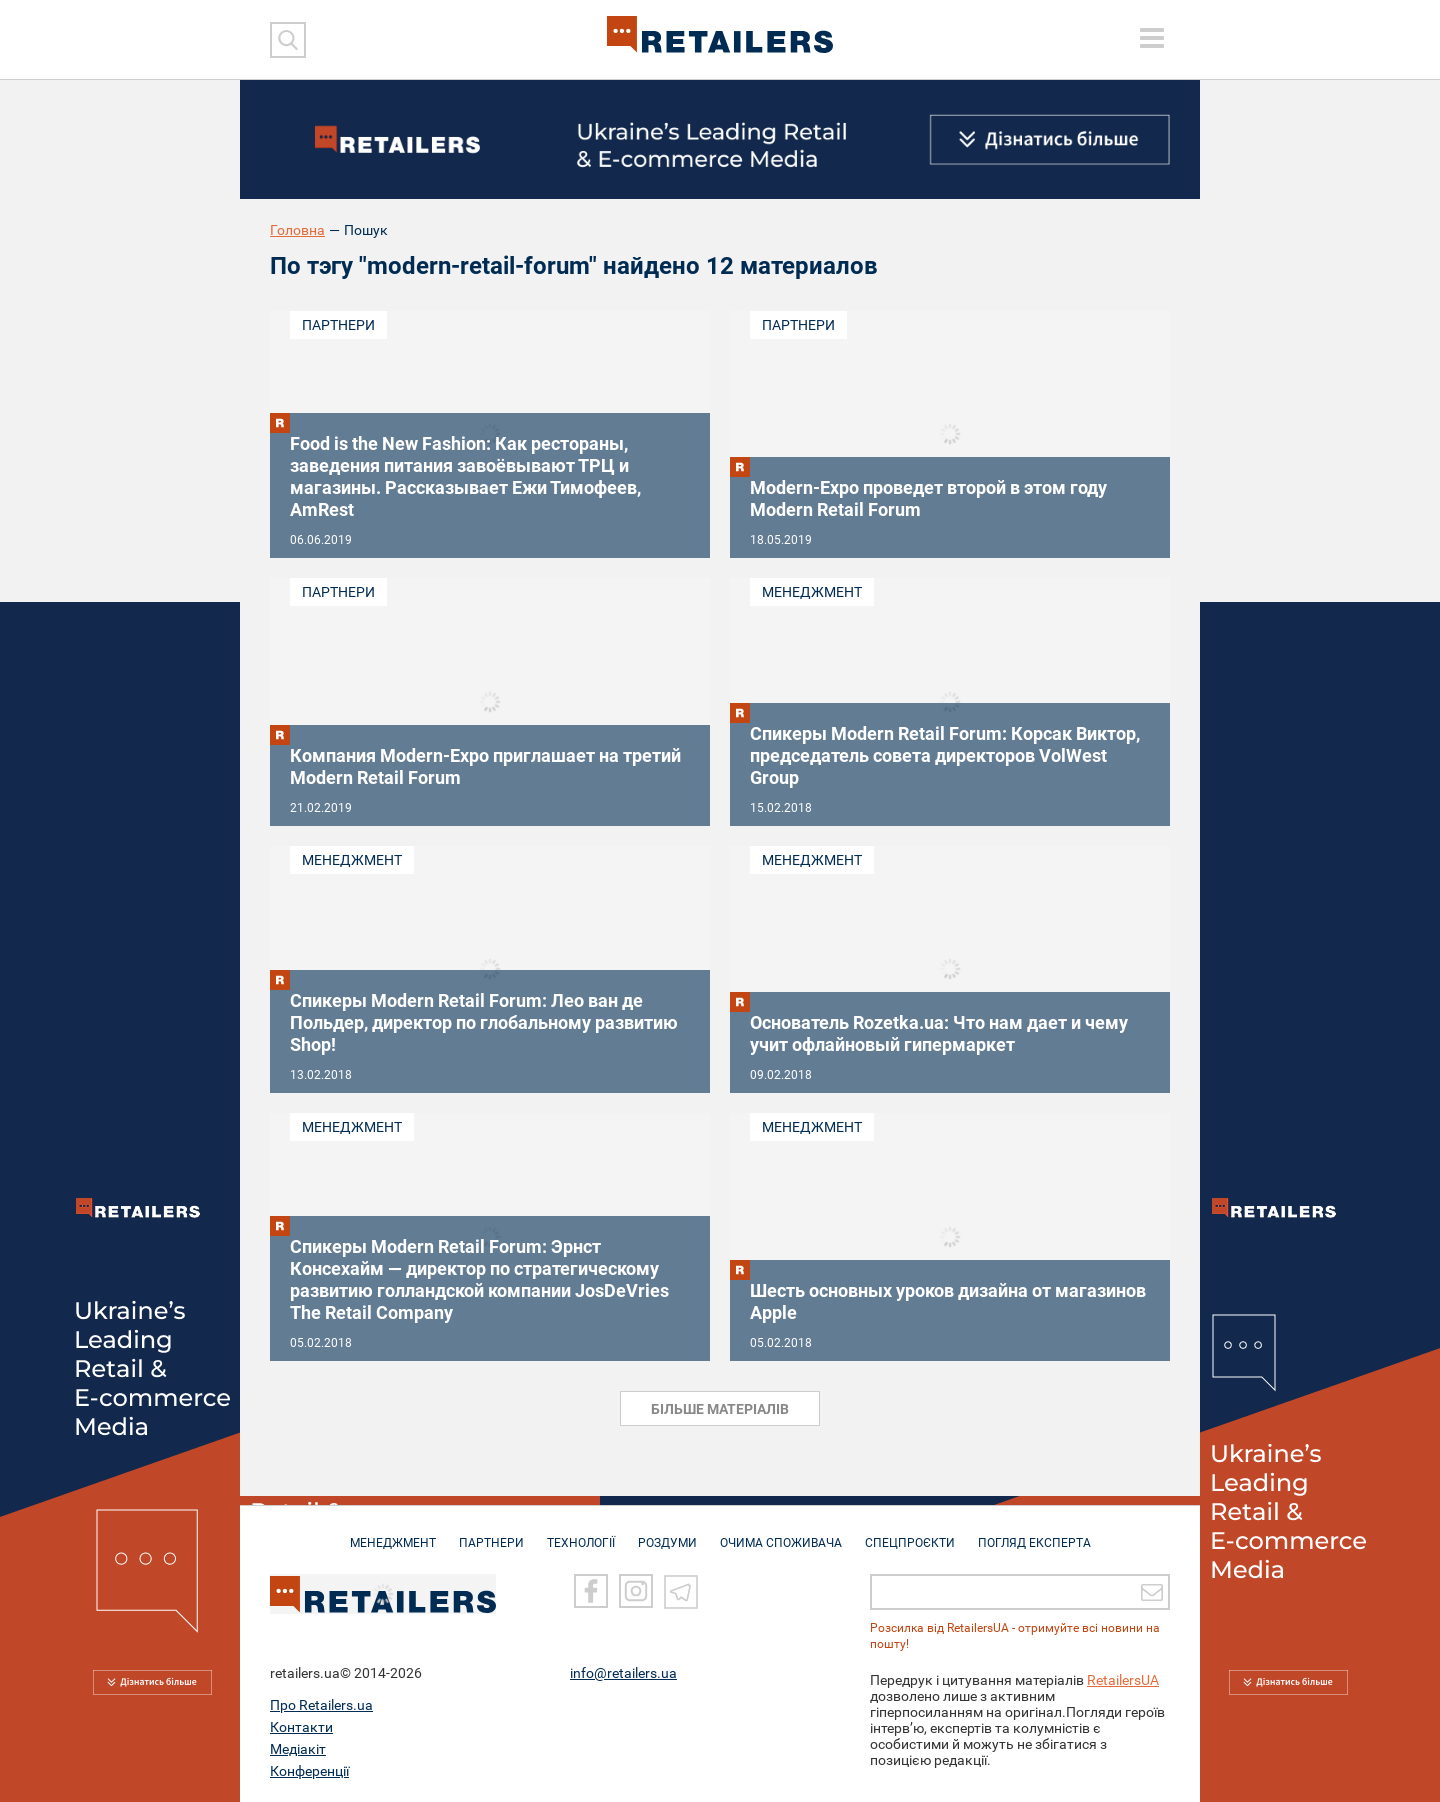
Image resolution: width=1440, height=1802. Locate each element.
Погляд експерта (1034, 1534)
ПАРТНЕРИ (491, 1534)
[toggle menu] (1152, 38)
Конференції (309, 1771)
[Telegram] (681, 1591)
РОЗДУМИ (667, 1534)
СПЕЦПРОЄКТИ (910, 1534)
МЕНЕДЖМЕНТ (393, 1534)
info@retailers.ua (623, 1673)
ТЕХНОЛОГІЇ (581, 1534)
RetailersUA (1123, 1680)
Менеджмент (812, 592)
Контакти (301, 1727)
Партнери (338, 325)
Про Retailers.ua (321, 1705)
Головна (297, 230)
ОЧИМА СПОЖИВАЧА (781, 1534)
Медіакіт (298, 1749)
